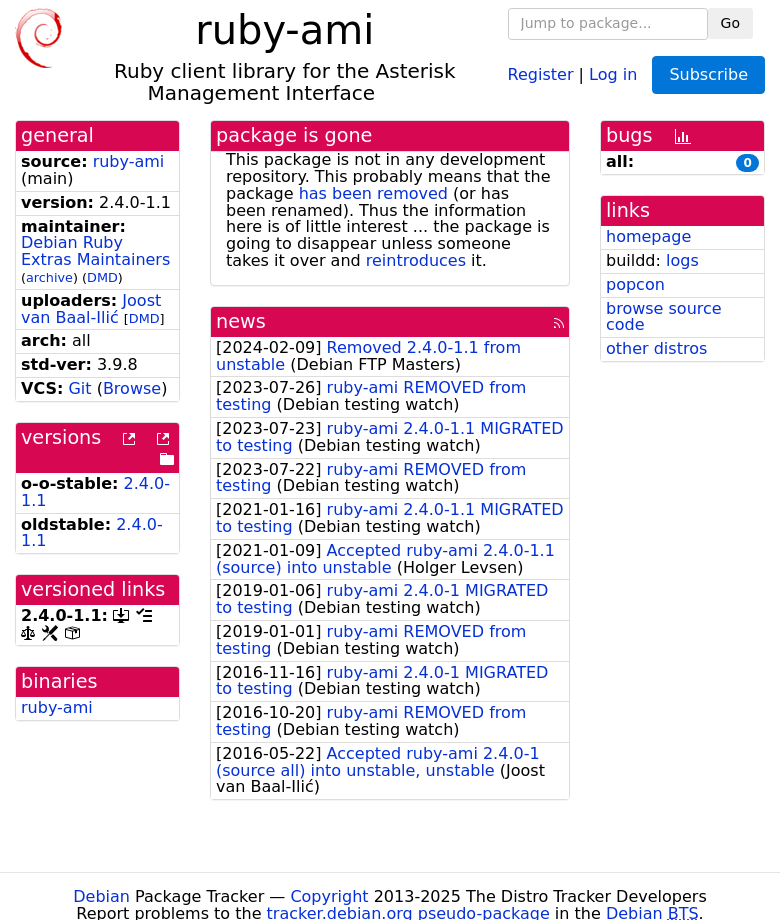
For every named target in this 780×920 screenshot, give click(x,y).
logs (682, 260)
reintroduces (416, 260)
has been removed (373, 193)
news (241, 321)
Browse (132, 388)
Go (730, 23)
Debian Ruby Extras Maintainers (95, 251)
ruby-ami (129, 161)
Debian (101, 896)
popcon (635, 284)
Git (79, 388)
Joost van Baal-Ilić (91, 309)
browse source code (664, 317)
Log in (613, 73)
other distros (656, 348)
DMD (102, 277)
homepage (648, 236)
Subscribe (708, 74)
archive (49, 277)
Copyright (329, 896)
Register (541, 73)
